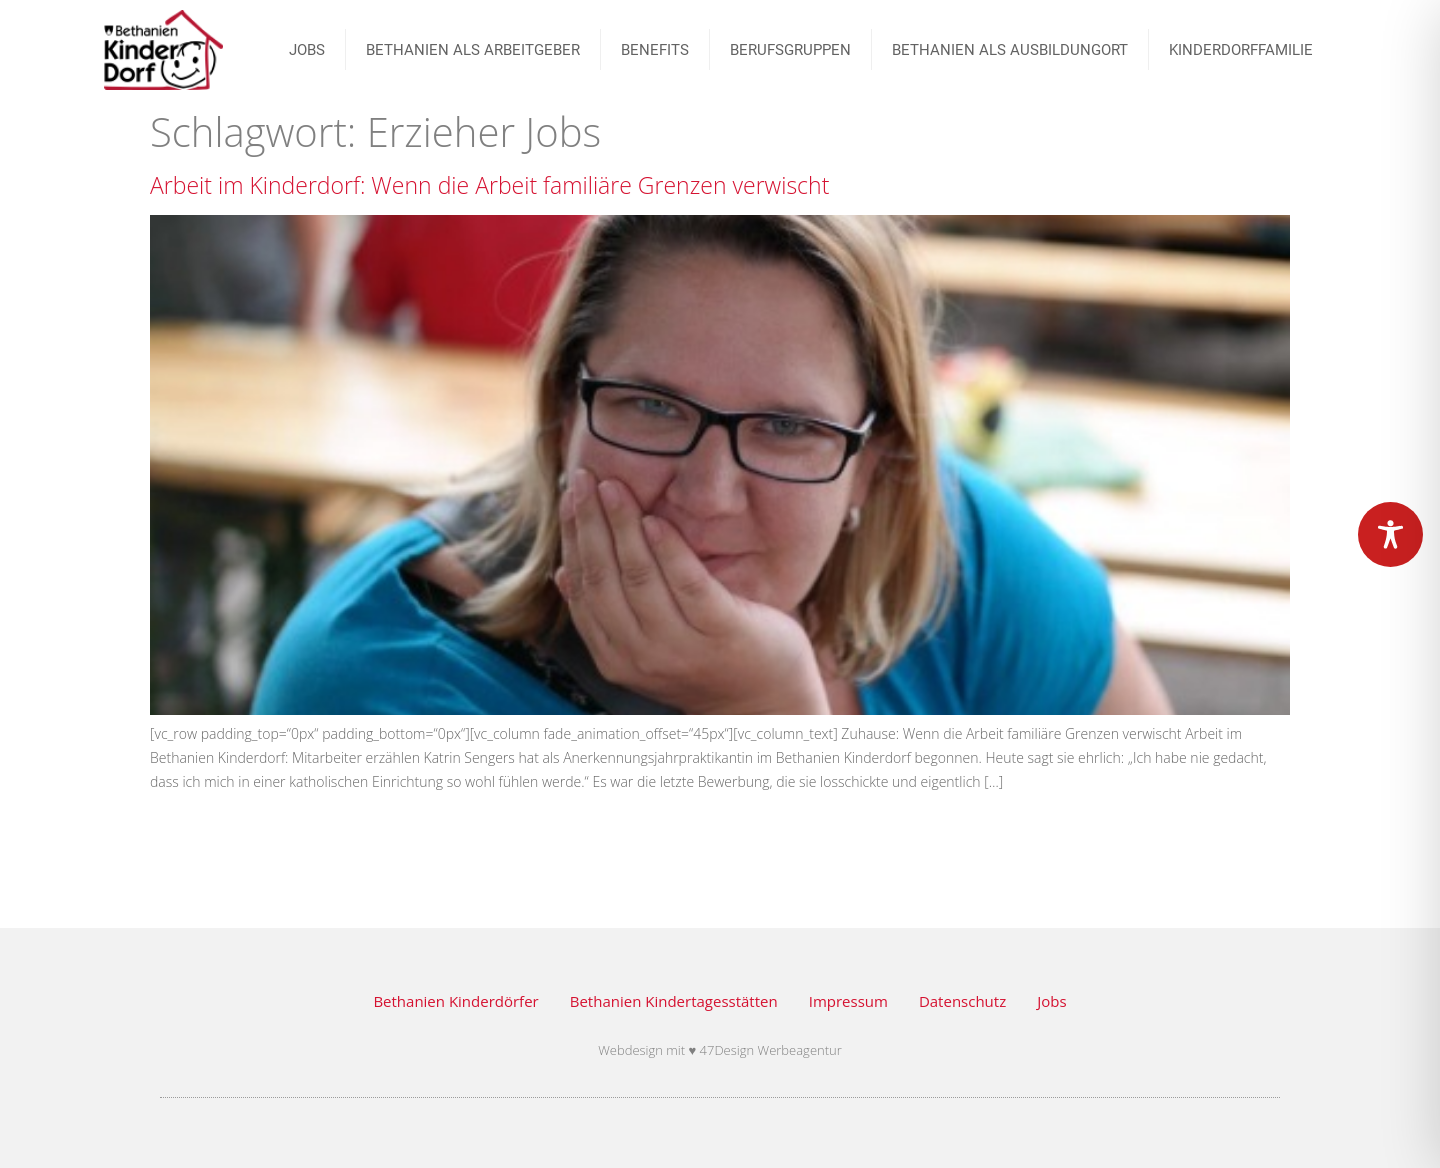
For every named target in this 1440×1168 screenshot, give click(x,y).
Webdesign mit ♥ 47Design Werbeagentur (720, 1050)
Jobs (1051, 1001)
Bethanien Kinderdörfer (455, 1001)
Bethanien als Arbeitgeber (473, 50)
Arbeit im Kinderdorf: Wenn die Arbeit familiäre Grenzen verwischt (489, 185)
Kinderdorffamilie (1241, 50)
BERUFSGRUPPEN (790, 50)
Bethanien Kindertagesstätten (674, 1001)
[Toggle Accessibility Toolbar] (1390, 534)
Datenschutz (962, 1001)
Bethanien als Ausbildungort (1010, 50)
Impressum (848, 1001)
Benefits (655, 50)
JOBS (307, 50)
